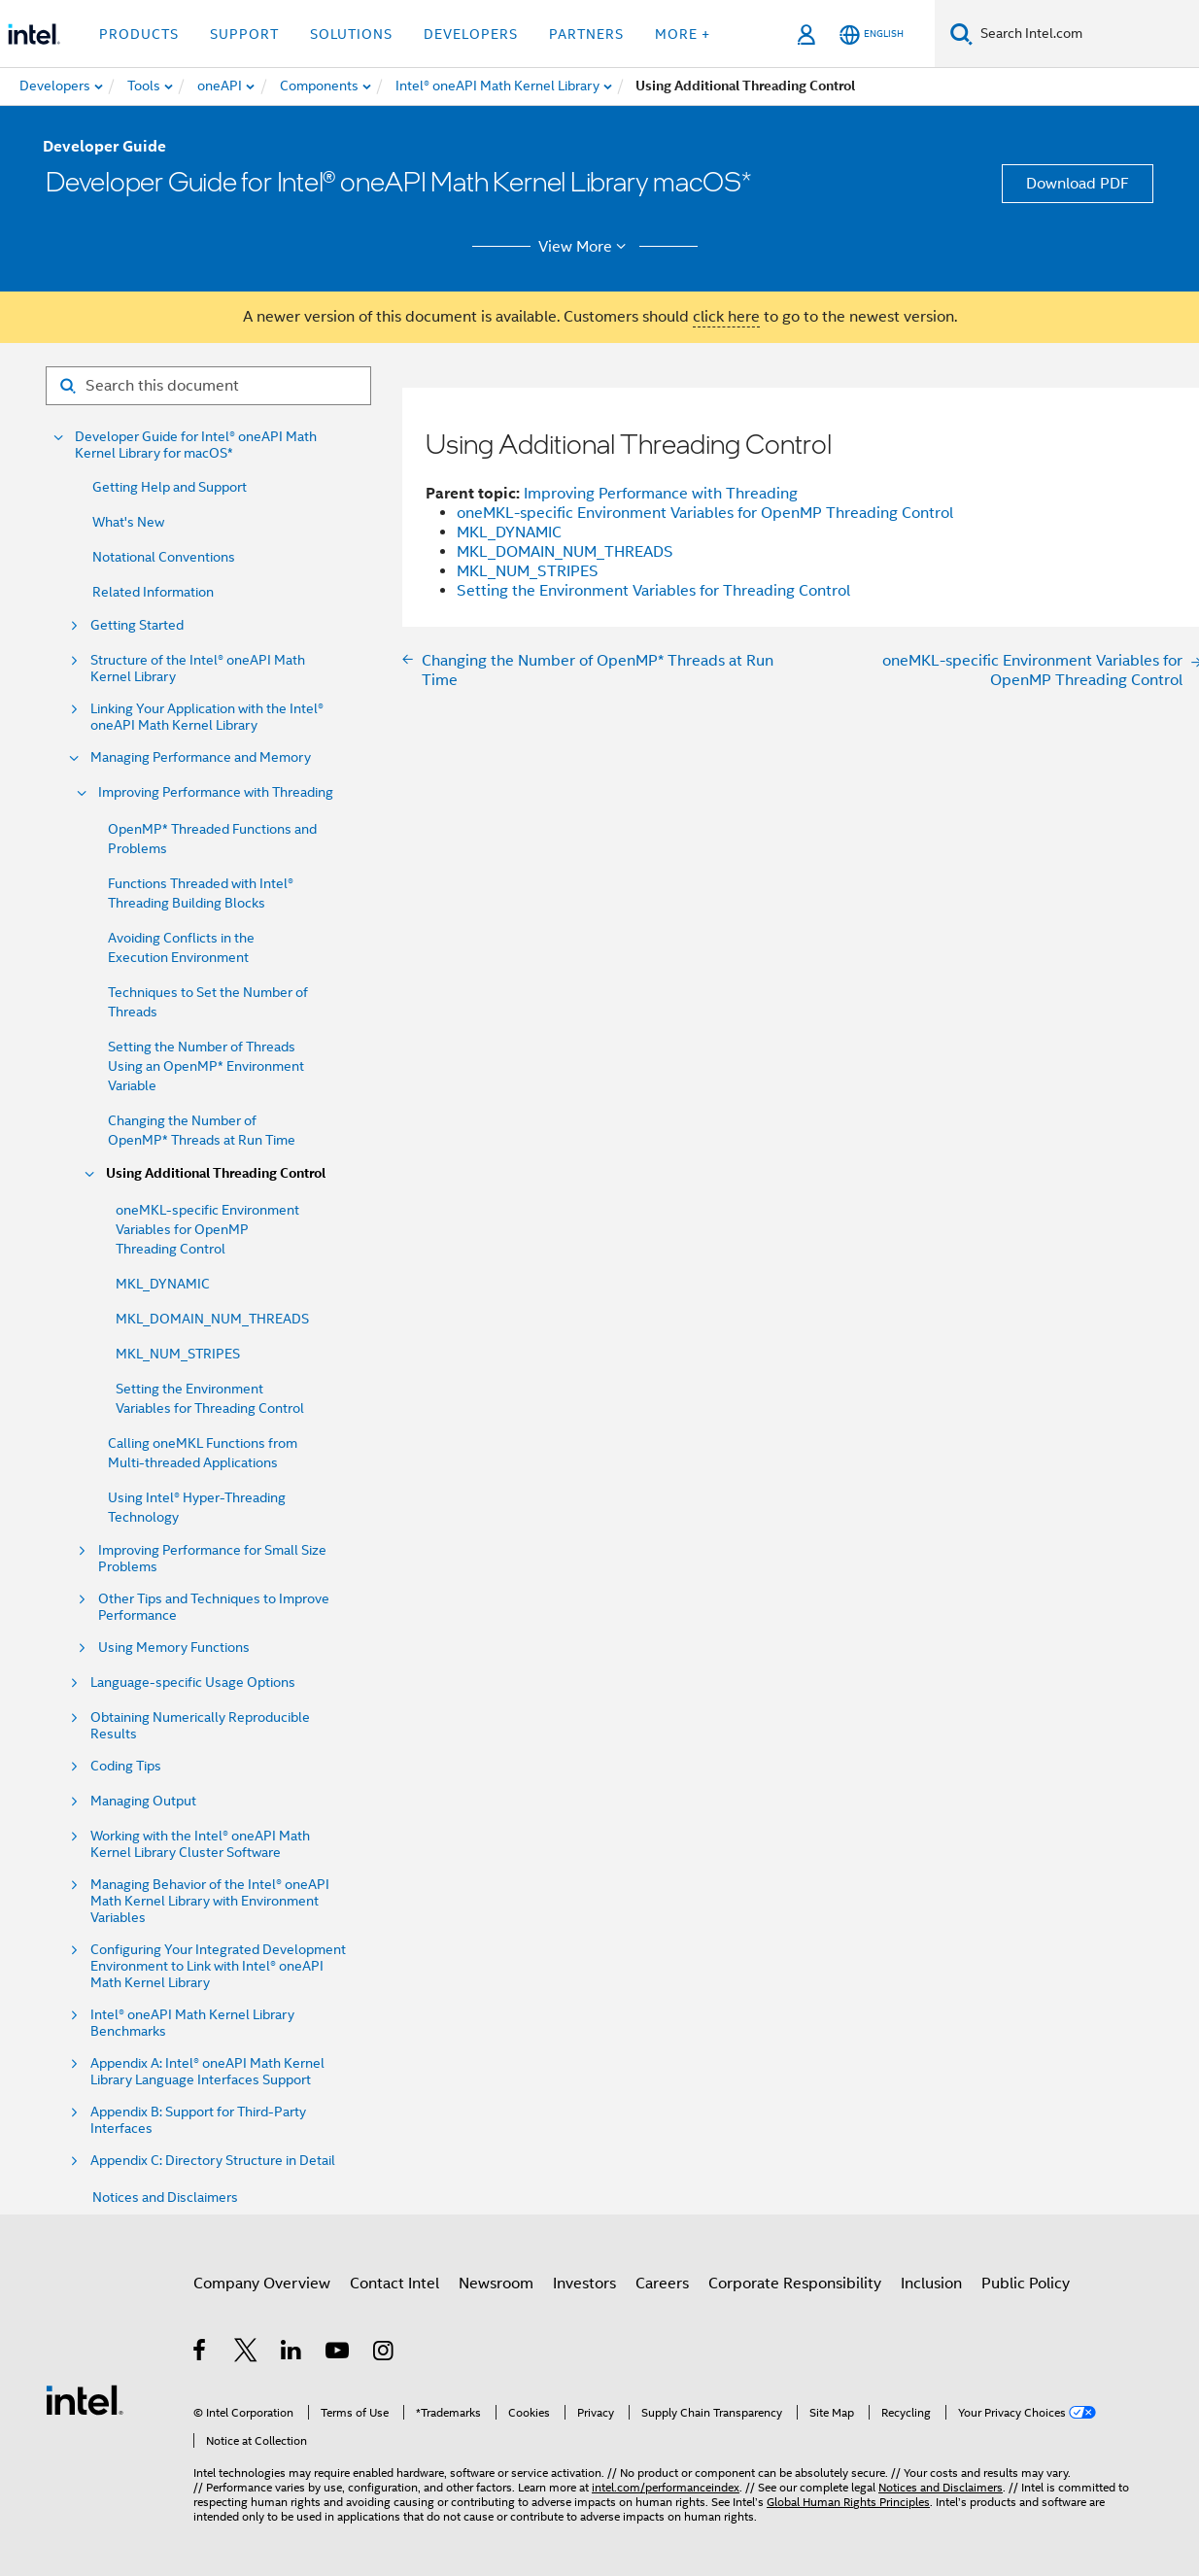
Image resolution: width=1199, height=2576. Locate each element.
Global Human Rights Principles (848, 2501)
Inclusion (931, 2283)
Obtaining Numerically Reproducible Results (200, 1725)
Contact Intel (394, 2283)
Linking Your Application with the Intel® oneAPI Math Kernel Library (207, 717)
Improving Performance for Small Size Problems (212, 1558)
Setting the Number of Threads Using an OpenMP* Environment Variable (206, 1066)
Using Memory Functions (174, 1647)
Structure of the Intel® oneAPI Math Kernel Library (197, 668)
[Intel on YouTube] (339, 2353)
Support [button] (244, 34)
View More (585, 247)
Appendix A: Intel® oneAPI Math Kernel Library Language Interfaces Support (207, 2071)
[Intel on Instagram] (384, 2353)
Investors (584, 2283)
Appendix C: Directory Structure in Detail (212, 2160)
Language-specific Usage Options (192, 1682)
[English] (871, 34)
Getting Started (137, 625)
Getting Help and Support (169, 487)
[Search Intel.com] (1086, 34)
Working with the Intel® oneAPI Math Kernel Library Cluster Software (200, 1844)
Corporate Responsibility (794, 2283)
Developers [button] (471, 34)
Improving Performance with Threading (215, 792)
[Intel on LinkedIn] (292, 2353)
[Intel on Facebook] (201, 2353)
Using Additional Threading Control (215, 1173)
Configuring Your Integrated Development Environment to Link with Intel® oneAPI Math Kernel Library (218, 1966)
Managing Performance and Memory (200, 757)
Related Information (153, 592)
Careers (662, 2283)
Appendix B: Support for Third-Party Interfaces (198, 2120)
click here (726, 316)
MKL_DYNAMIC (163, 1283)
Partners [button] (586, 34)
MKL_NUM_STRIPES (178, 1353)
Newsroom (496, 2283)
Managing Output (143, 1801)
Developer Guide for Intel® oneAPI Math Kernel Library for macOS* (196, 445)
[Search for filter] (208, 385)
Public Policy (1025, 2283)
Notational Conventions (163, 557)
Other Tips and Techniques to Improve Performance (213, 1607)
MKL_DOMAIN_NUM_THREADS (212, 1318)
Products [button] (139, 34)
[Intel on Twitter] (246, 2353)
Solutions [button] (351, 34)
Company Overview (261, 2283)
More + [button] (682, 34)
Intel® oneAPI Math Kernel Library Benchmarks (192, 2023)
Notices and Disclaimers (165, 2197)
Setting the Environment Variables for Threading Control (653, 591)
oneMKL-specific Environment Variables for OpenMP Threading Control (207, 1229)
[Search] (961, 33)
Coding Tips (125, 1766)
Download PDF (1077, 183)
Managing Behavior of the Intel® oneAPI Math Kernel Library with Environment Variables (209, 1901)
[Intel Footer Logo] (84, 2399)
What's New (128, 522)
